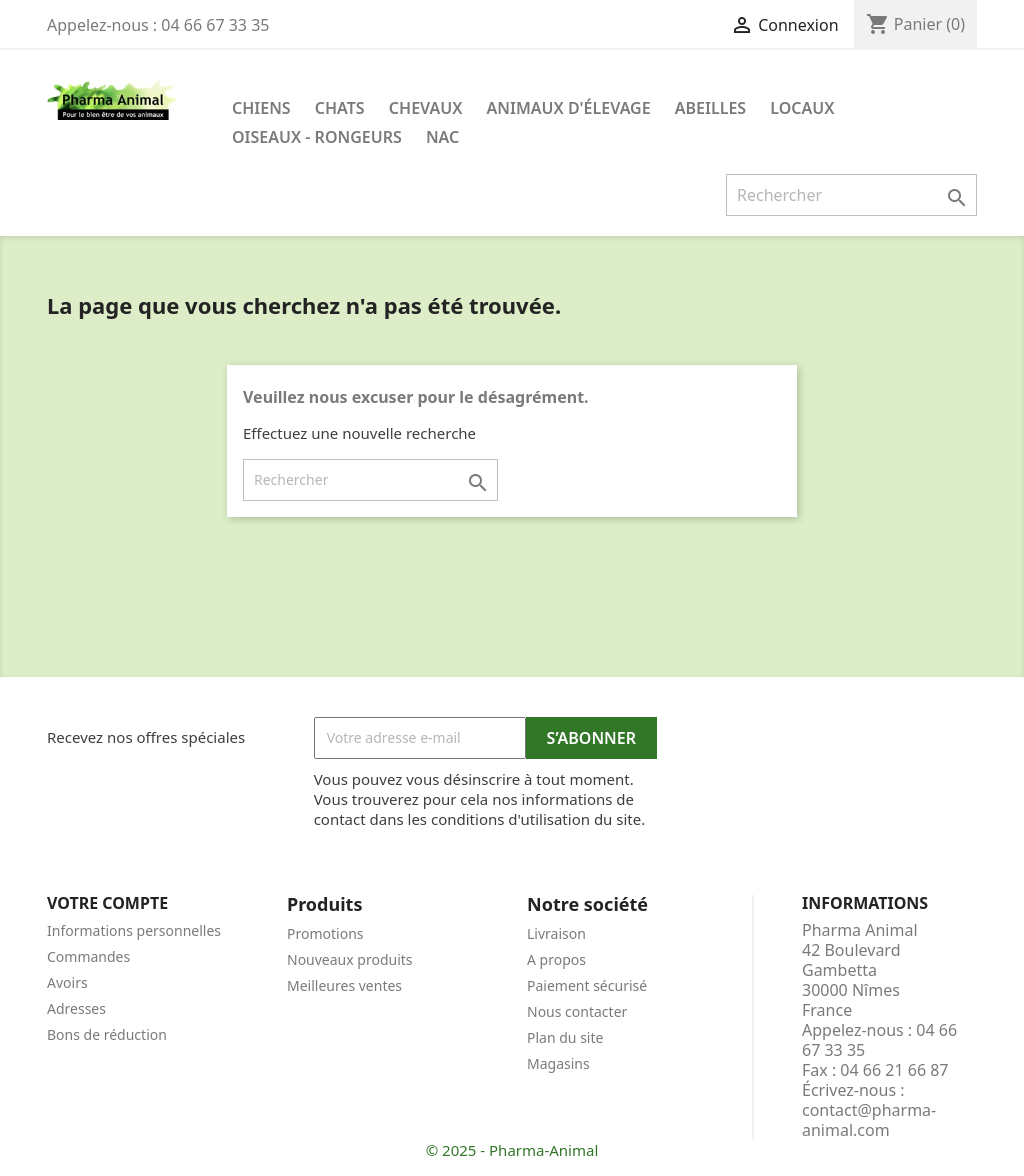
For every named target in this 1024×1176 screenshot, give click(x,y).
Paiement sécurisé (587, 985)
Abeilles (710, 108)
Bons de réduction (107, 1034)
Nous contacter (577, 1011)
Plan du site (565, 1037)
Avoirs (67, 982)
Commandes (88, 956)
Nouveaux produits (350, 959)
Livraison (556, 933)
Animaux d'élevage (569, 108)
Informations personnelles (134, 930)
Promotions (325, 933)
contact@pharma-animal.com (869, 1120)
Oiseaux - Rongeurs (317, 137)
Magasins (558, 1063)
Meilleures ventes (344, 985)
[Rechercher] (851, 195)
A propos (556, 959)
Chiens (261, 108)
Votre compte (107, 903)
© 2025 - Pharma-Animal (512, 1150)
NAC (442, 137)
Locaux (802, 108)
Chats (340, 108)
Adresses (76, 1008)
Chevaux (426, 108)
